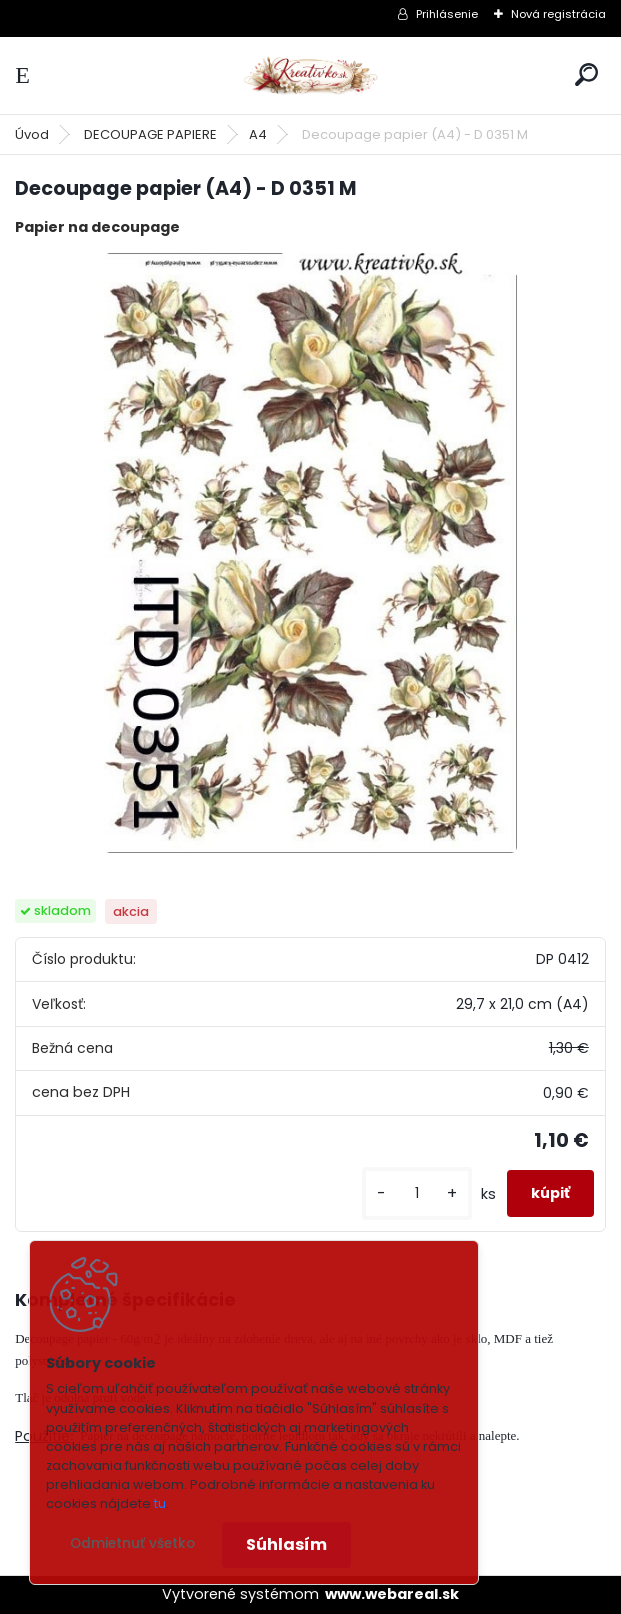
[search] (586, 74)
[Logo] (311, 75)
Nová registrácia (558, 14)
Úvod (32, 134)
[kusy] (417, 1193)
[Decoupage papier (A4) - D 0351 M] (310, 553)
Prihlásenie (447, 14)
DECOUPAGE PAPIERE (150, 134)
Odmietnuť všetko (132, 1543)
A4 (258, 134)
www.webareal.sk (392, 1594)
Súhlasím (286, 1544)
